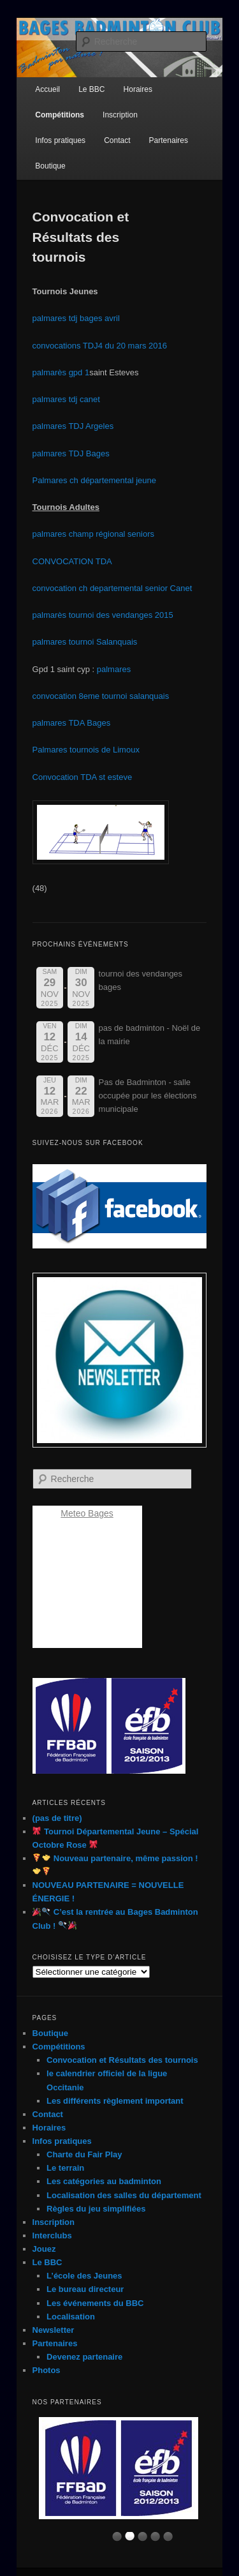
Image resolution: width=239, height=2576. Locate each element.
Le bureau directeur (85, 2289)
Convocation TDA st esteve (83, 777)
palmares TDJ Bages (71, 453)
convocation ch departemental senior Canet (112, 588)
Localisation (71, 2316)
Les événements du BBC (95, 2303)
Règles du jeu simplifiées (96, 2208)
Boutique (50, 165)
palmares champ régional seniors (93, 534)
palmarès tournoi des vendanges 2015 (103, 615)
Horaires (49, 2127)
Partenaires (168, 140)
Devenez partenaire (84, 2357)
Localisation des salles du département (124, 2195)
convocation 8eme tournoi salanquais (101, 696)
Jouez (44, 2249)
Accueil (47, 89)
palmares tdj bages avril (76, 318)
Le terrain (65, 2168)
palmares (114, 669)
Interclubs (52, 2235)
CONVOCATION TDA (73, 561)
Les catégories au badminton (104, 2181)
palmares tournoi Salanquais (85, 642)
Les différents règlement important (115, 2101)
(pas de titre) (57, 1818)
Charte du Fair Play (84, 2154)
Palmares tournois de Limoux (86, 749)
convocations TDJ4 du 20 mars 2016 (100, 345)
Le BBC (47, 2262)
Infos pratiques (60, 140)
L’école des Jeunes (84, 2275)
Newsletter (54, 2330)
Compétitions (59, 114)
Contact (117, 140)
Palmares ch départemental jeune (94, 480)
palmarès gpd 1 (61, 372)
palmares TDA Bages (72, 723)
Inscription (120, 114)
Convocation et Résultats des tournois (122, 2060)
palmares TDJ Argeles (73, 426)
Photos (47, 2370)
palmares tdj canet (66, 399)
